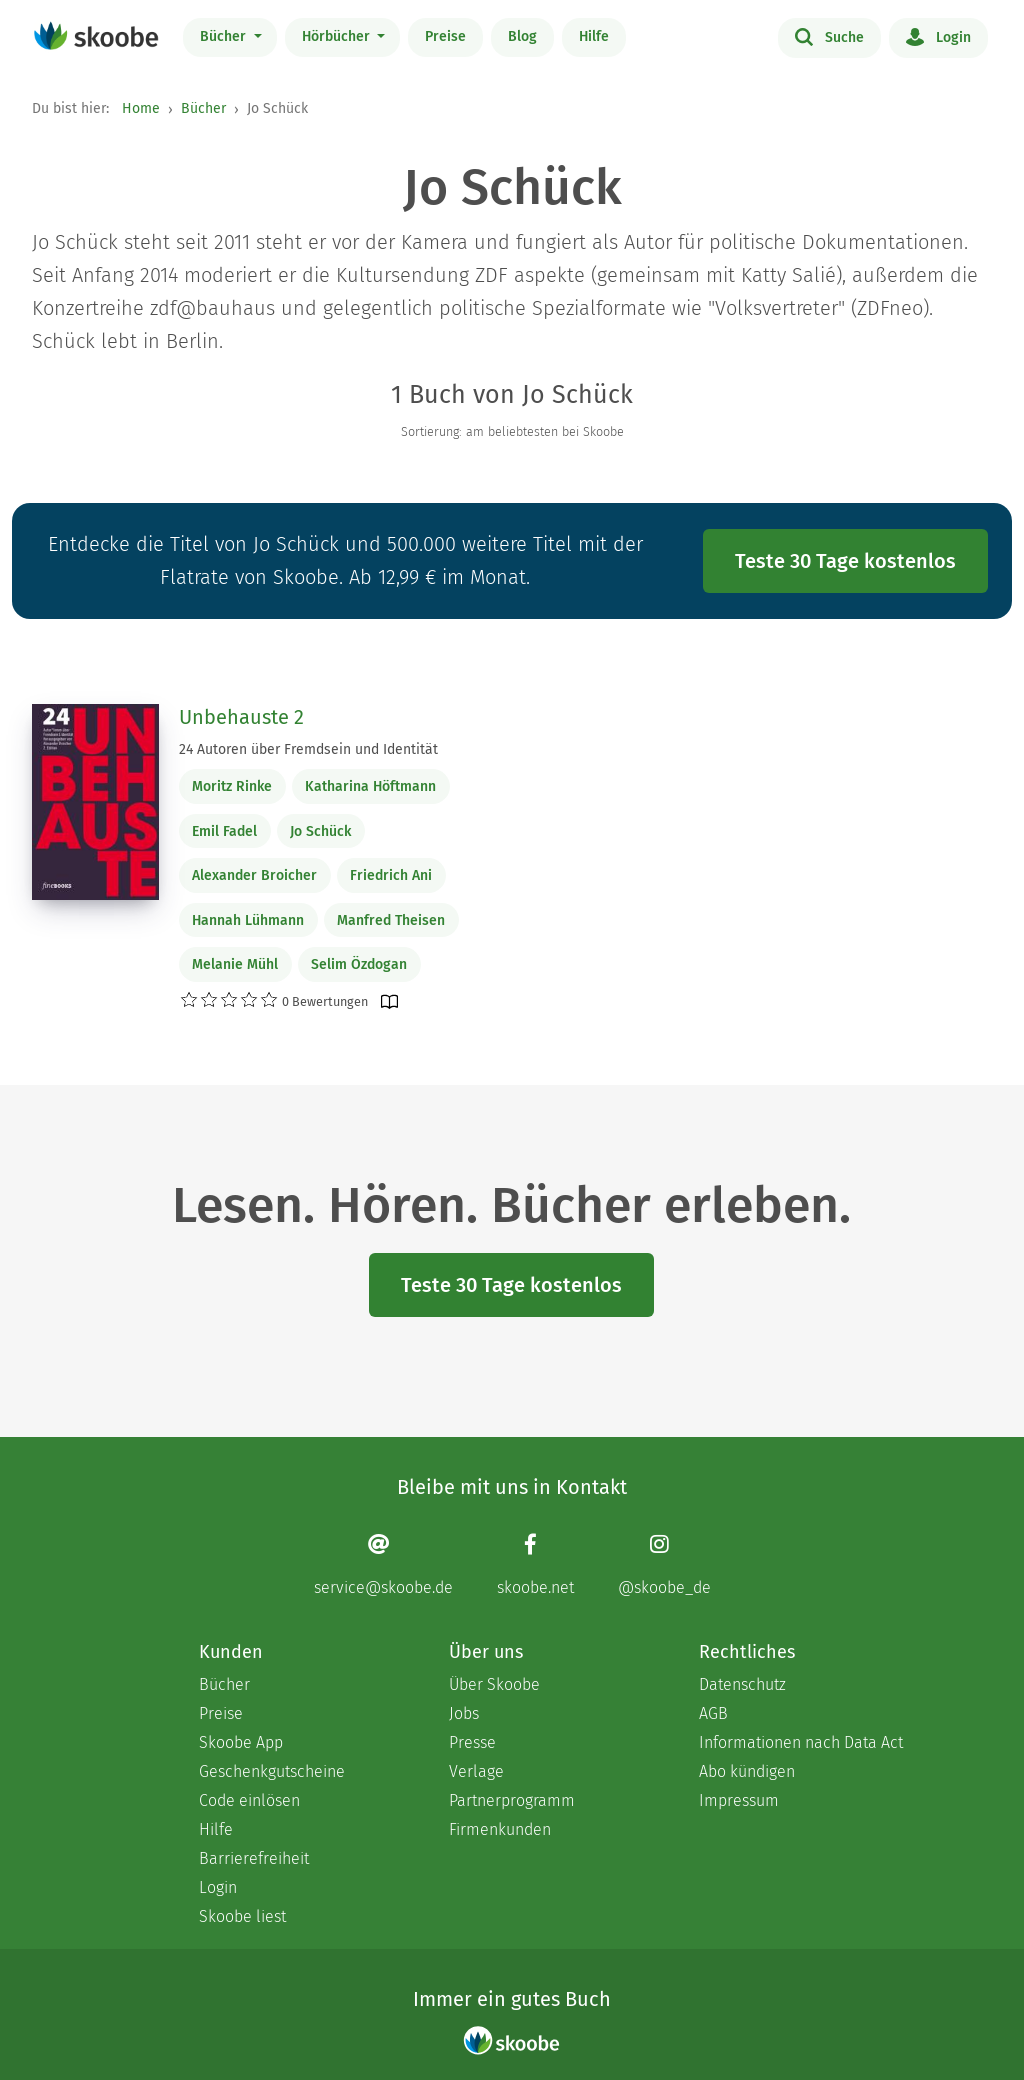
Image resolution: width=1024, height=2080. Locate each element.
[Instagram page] (664, 1564)
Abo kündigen (747, 1771)
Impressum (739, 1800)
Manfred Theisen (391, 920)
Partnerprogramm (512, 1800)
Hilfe (594, 36)
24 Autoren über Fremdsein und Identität (308, 749)
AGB (713, 1713)
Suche (829, 36)
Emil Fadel (224, 831)
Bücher (225, 36)
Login (938, 36)
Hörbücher (338, 36)
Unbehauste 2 (241, 717)
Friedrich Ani (391, 875)
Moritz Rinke (232, 786)
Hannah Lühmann (248, 920)
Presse (472, 1742)
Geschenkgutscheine (272, 1771)
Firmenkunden (500, 1829)
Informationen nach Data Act (801, 1742)
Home (141, 108)
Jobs (464, 1713)
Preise (445, 36)
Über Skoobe (494, 1684)
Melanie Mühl (235, 964)
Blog (522, 36)
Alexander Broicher (254, 875)
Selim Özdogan (359, 964)
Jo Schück (320, 831)
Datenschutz (742, 1684)
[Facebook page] (535, 1564)
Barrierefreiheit (254, 1858)
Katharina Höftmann (370, 786)
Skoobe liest (242, 1916)
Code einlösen (249, 1800)
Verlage (476, 1771)
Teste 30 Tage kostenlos (845, 561)
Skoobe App (241, 1742)
